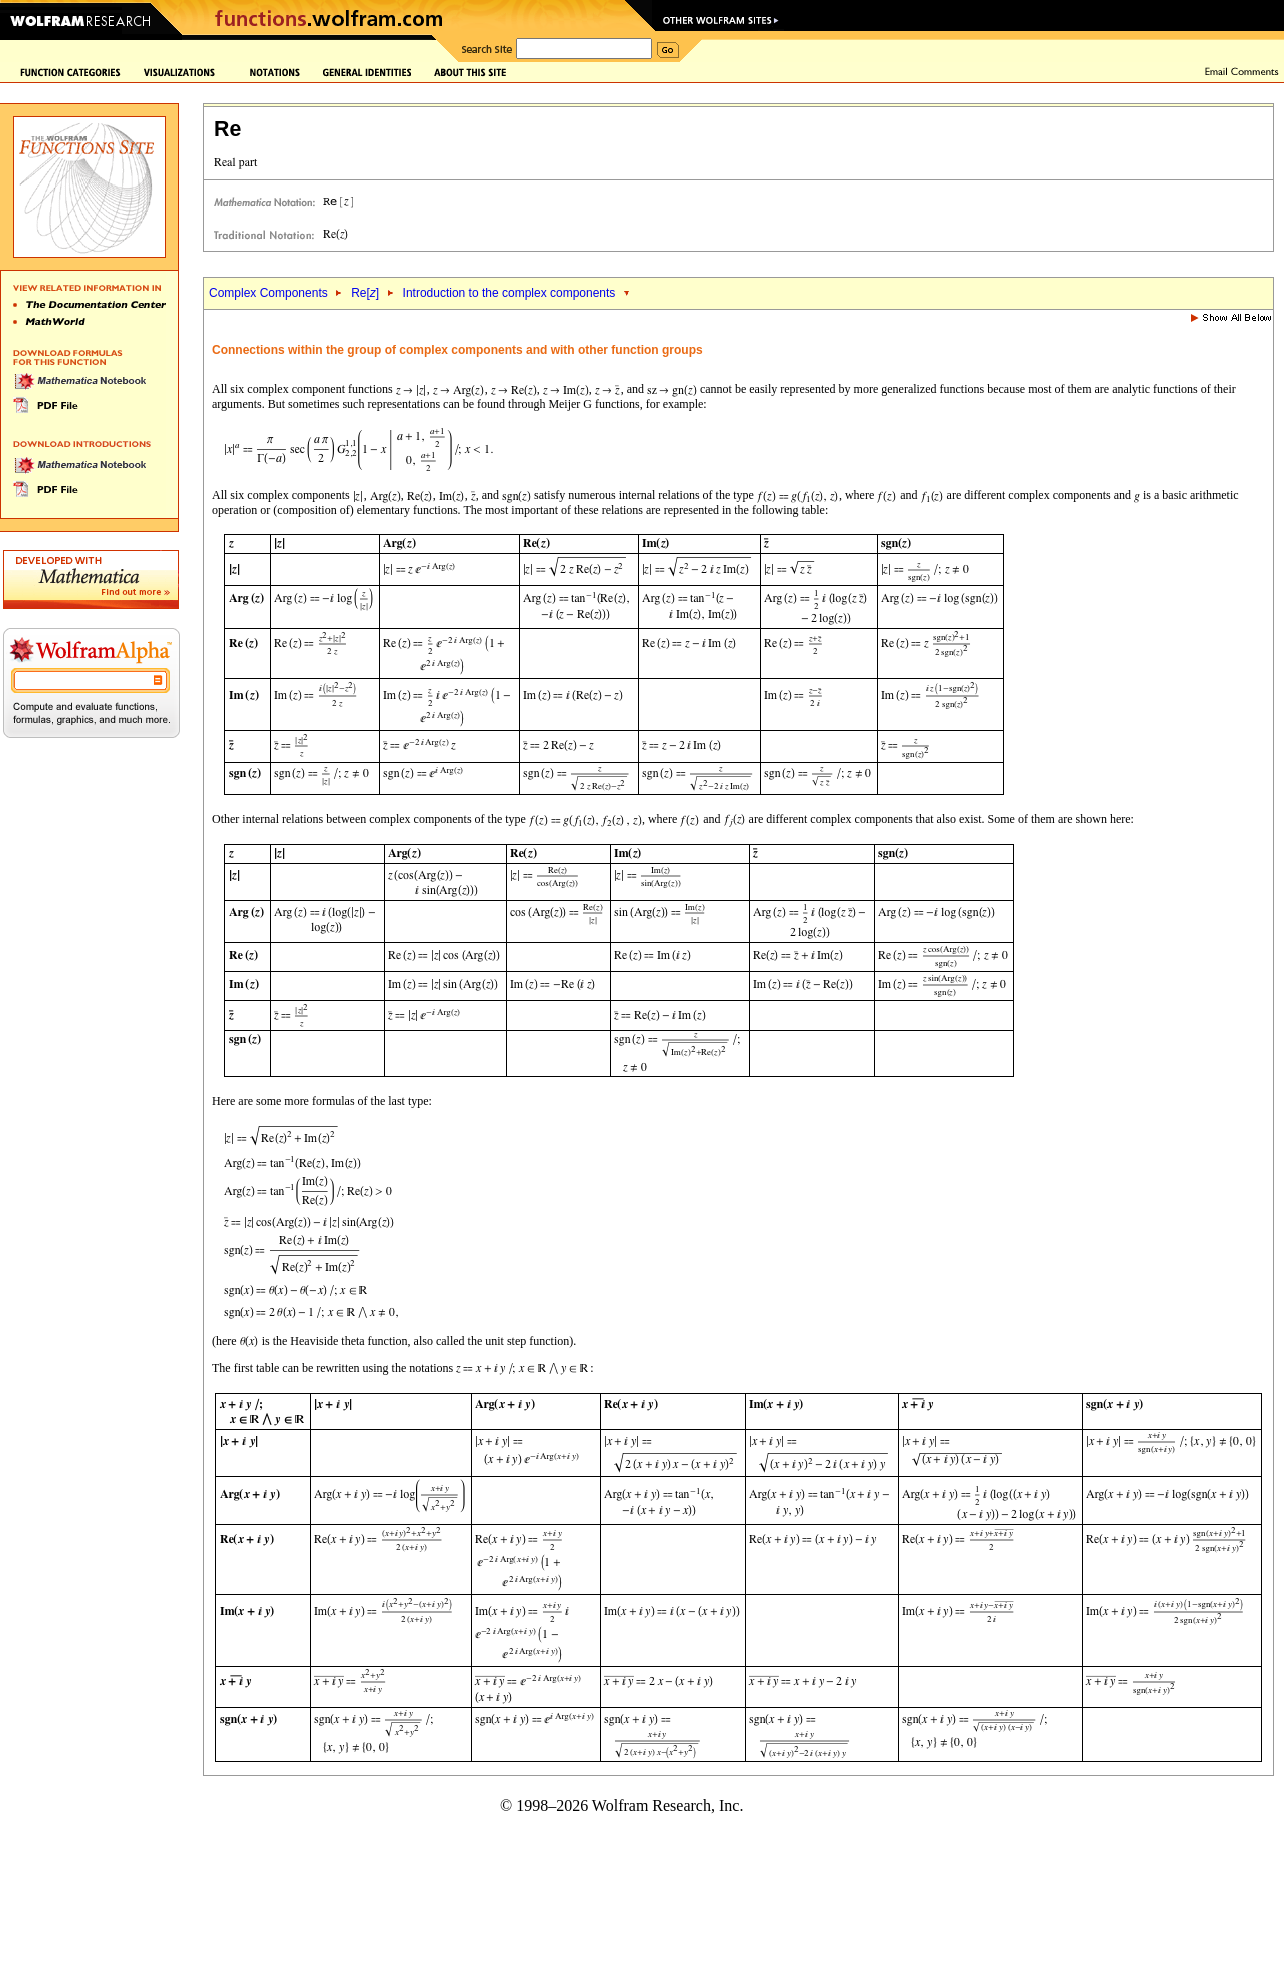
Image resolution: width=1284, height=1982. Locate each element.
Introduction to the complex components (511, 293)
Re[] (365, 293)
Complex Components (268, 293)
